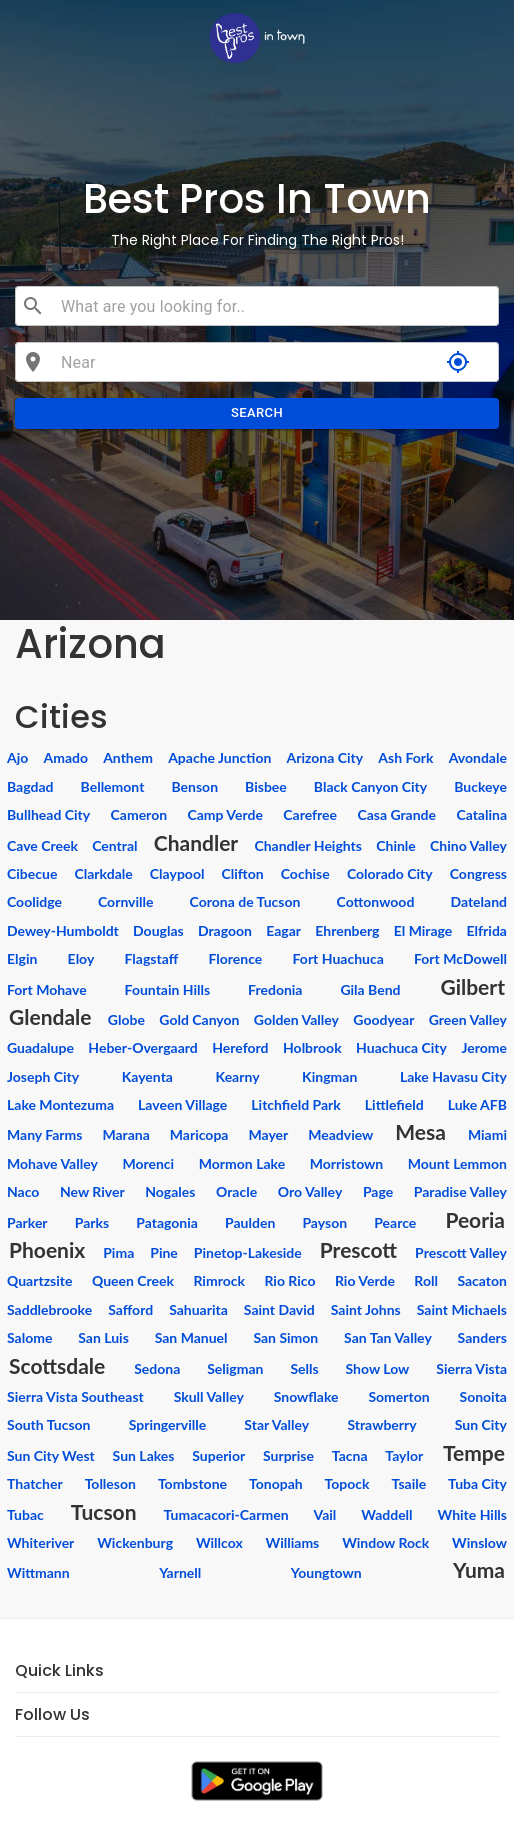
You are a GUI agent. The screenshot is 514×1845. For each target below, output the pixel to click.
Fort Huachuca (338, 958)
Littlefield (394, 1104)
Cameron (139, 814)
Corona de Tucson (245, 901)
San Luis (103, 1337)
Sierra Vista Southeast (75, 1396)
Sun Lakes (144, 1455)
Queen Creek (133, 1280)
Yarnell (180, 1572)
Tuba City (477, 1483)
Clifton (243, 873)
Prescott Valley (461, 1252)
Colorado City (390, 873)
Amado (65, 757)
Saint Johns (366, 1309)
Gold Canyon (199, 1019)
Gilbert (472, 986)
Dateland (478, 901)
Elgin (22, 958)
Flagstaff (152, 958)
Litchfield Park (295, 1104)
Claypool (177, 873)
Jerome (484, 1047)
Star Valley (276, 1424)
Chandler (196, 842)
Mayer (268, 1134)
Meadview (340, 1134)
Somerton (398, 1396)
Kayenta (147, 1076)
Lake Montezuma (60, 1104)
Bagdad (30, 786)
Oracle (236, 1191)
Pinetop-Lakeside (248, 1252)
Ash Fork (405, 757)
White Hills (472, 1514)
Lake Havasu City (453, 1076)
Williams (293, 1542)
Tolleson (110, 1483)
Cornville (126, 901)
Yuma (479, 1569)
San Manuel (191, 1337)
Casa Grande (396, 814)
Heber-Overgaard (142, 1047)
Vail (325, 1514)
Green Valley (468, 1019)
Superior (218, 1455)
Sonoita (483, 1396)
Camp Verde (224, 814)
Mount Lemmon (457, 1163)
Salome (29, 1337)
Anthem (128, 757)
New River (92, 1191)
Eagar (283, 930)
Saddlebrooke (49, 1309)
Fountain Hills (168, 989)
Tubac (25, 1514)
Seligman (235, 1368)
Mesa (420, 1131)
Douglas (158, 930)
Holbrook (312, 1047)
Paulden (250, 1222)
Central (114, 845)
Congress (478, 873)
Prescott (358, 1249)
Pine (164, 1252)
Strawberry (381, 1424)
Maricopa (199, 1134)
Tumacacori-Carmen (226, 1514)
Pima (118, 1252)
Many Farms (44, 1134)
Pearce (395, 1222)
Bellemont (113, 786)
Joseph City (43, 1076)
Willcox (219, 1542)
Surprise (288, 1455)
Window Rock (385, 1542)
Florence (235, 958)
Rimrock (218, 1280)
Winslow (479, 1542)
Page (378, 1191)
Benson (194, 786)
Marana (125, 1134)
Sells (304, 1368)
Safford (130, 1309)
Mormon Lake (242, 1163)
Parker (27, 1222)
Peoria (475, 1219)
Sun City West (51, 1455)
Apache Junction (219, 757)
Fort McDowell (460, 958)
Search (257, 413)
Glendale (50, 1016)
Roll (426, 1280)
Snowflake (306, 1396)
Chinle (396, 845)
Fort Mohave (47, 989)
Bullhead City (48, 814)
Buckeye (480, 786)
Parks (92, 1222)
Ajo (17, 757)
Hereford (240, 1047)
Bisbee (266, 786)
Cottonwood (376, 901)
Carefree (310, 814)
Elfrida (487, 930)
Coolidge (34, 901)
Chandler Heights (308, 845)
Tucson (104, 1511)
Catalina (481, 814)
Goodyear (383, 1019)
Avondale (478, 757)
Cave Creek (42, 845)
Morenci (148, 1163)
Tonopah (276, 1483)
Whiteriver (40, 1542)
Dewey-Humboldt (63, 930)
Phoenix (47, 1249)
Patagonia (167, 1222)
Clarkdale (103, 873)
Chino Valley (468, 845)
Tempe (474, 1452)
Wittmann (38, 1572)
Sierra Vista (471, 1368)
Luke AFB (477, 1104)
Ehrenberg (347, 930)
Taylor (404, 1455)
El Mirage (423, 930)
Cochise (305, 873)
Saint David (279, 1309)
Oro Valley (310, 1191)
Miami (487, 1134)
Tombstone (192, 1483)
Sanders (482, 1337)
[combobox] (271, 306)
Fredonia (275, 989)
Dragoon (225, 930)
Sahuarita (198, 1309)
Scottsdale (57, 1365)
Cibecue (32, 873)
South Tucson (49, 1424)
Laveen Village (182, 1104)
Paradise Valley (460, 1191)
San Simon (285, 1337)
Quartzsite (39, 1280)
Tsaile (409, 1483)
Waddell (386, 1514)
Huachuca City (401, 1047)
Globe (126, 1019)
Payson (324, 1222)
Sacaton (482, 1280)
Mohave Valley (52, 1163)
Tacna (350, 1455)
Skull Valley (209, 1396)
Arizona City (324, 757)
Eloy (81, 958)
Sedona (157, 1368)
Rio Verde (365, 1280)
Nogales (170, 1191)
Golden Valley (296, 1019)
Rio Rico (289, 1280)
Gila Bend (370, 989)
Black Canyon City (370, 786)
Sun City (481, 1424)
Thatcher (35, 1483)
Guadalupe (40, 1047)
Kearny (238, 1076)
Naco (23, 1191)
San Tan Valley (388, 1337)
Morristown (346, 1163)
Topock (347, 1483)
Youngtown (326, 1572)
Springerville (168, 1424)
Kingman (329, 1076)
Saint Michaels (462, 1309)
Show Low (378, 1368)
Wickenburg (135, 1542)
